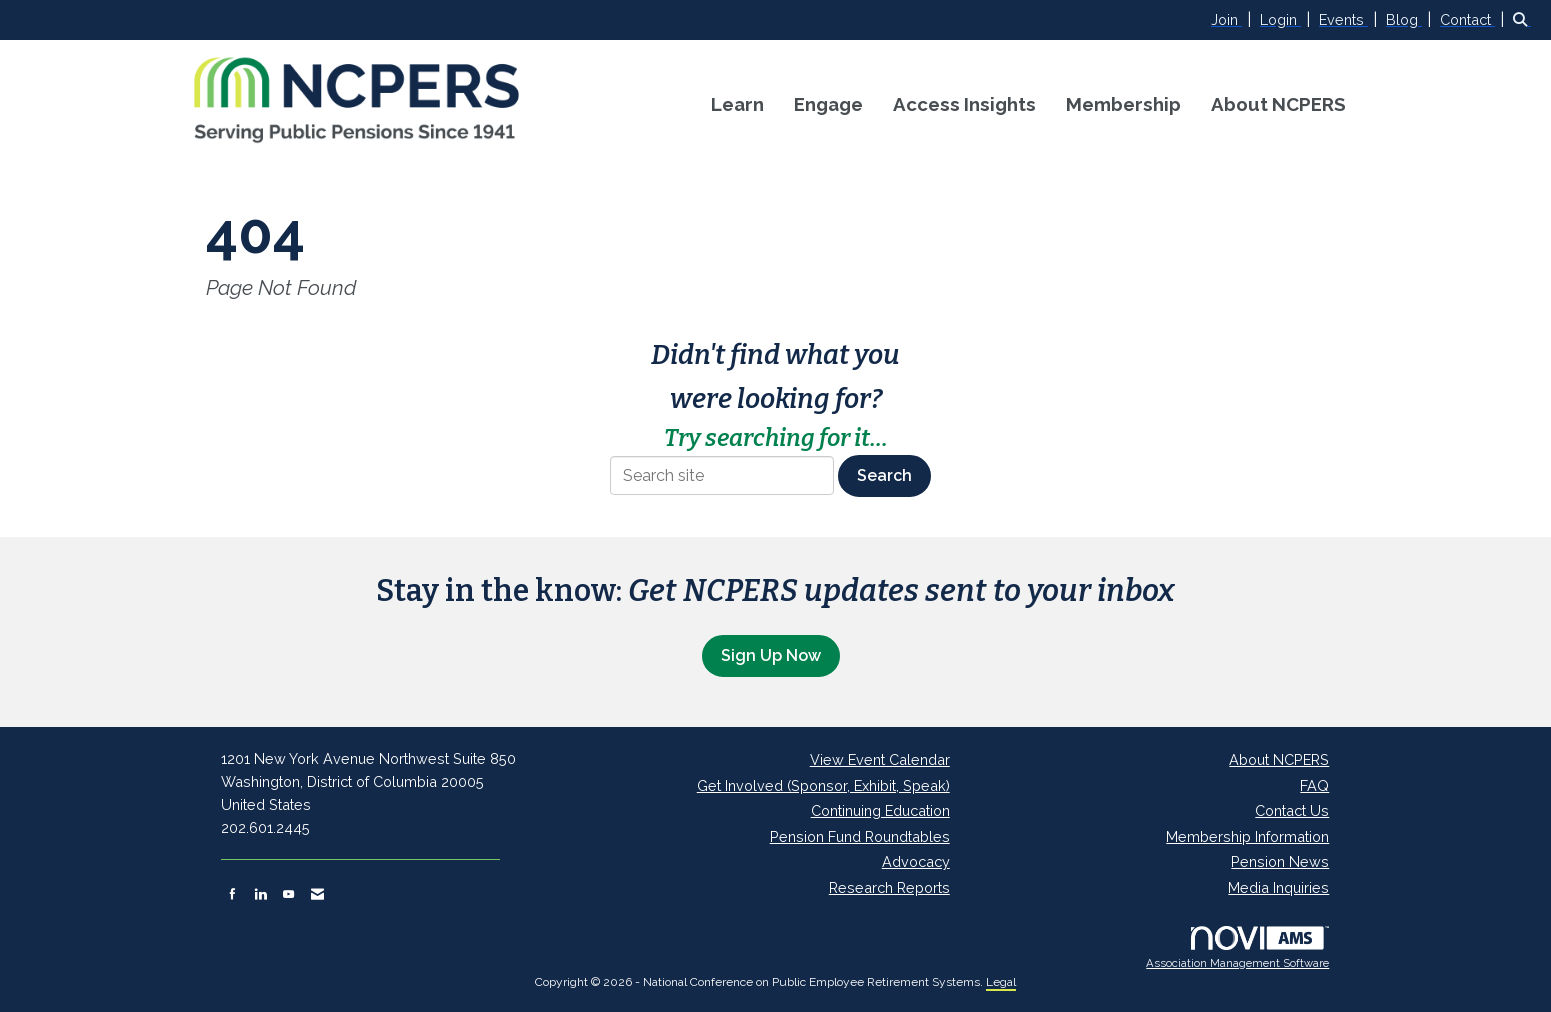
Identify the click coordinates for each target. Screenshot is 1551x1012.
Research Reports (889, 887)
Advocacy (916, 861)
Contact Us (1292, 810)
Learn (737, 104)
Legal (1001, 982)
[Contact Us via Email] (317, 894)
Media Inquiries (1278, 887)
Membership (1123, 104)
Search (884, 475)
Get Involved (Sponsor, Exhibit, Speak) (823, 785)
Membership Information (1247, 836)
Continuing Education (880, 810)
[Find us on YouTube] (288, 894)
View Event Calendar (880, 759)
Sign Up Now (771, 655)
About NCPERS (1278, 104)
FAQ (1314, 785)
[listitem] (1233, 19)
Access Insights (964, 104)
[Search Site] (1524, 19)
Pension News (1280, 861)
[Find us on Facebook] (232, 894)
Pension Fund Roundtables (860, 836)
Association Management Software (1237, 948)
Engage (828, 104)
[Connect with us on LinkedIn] (260, 894)
